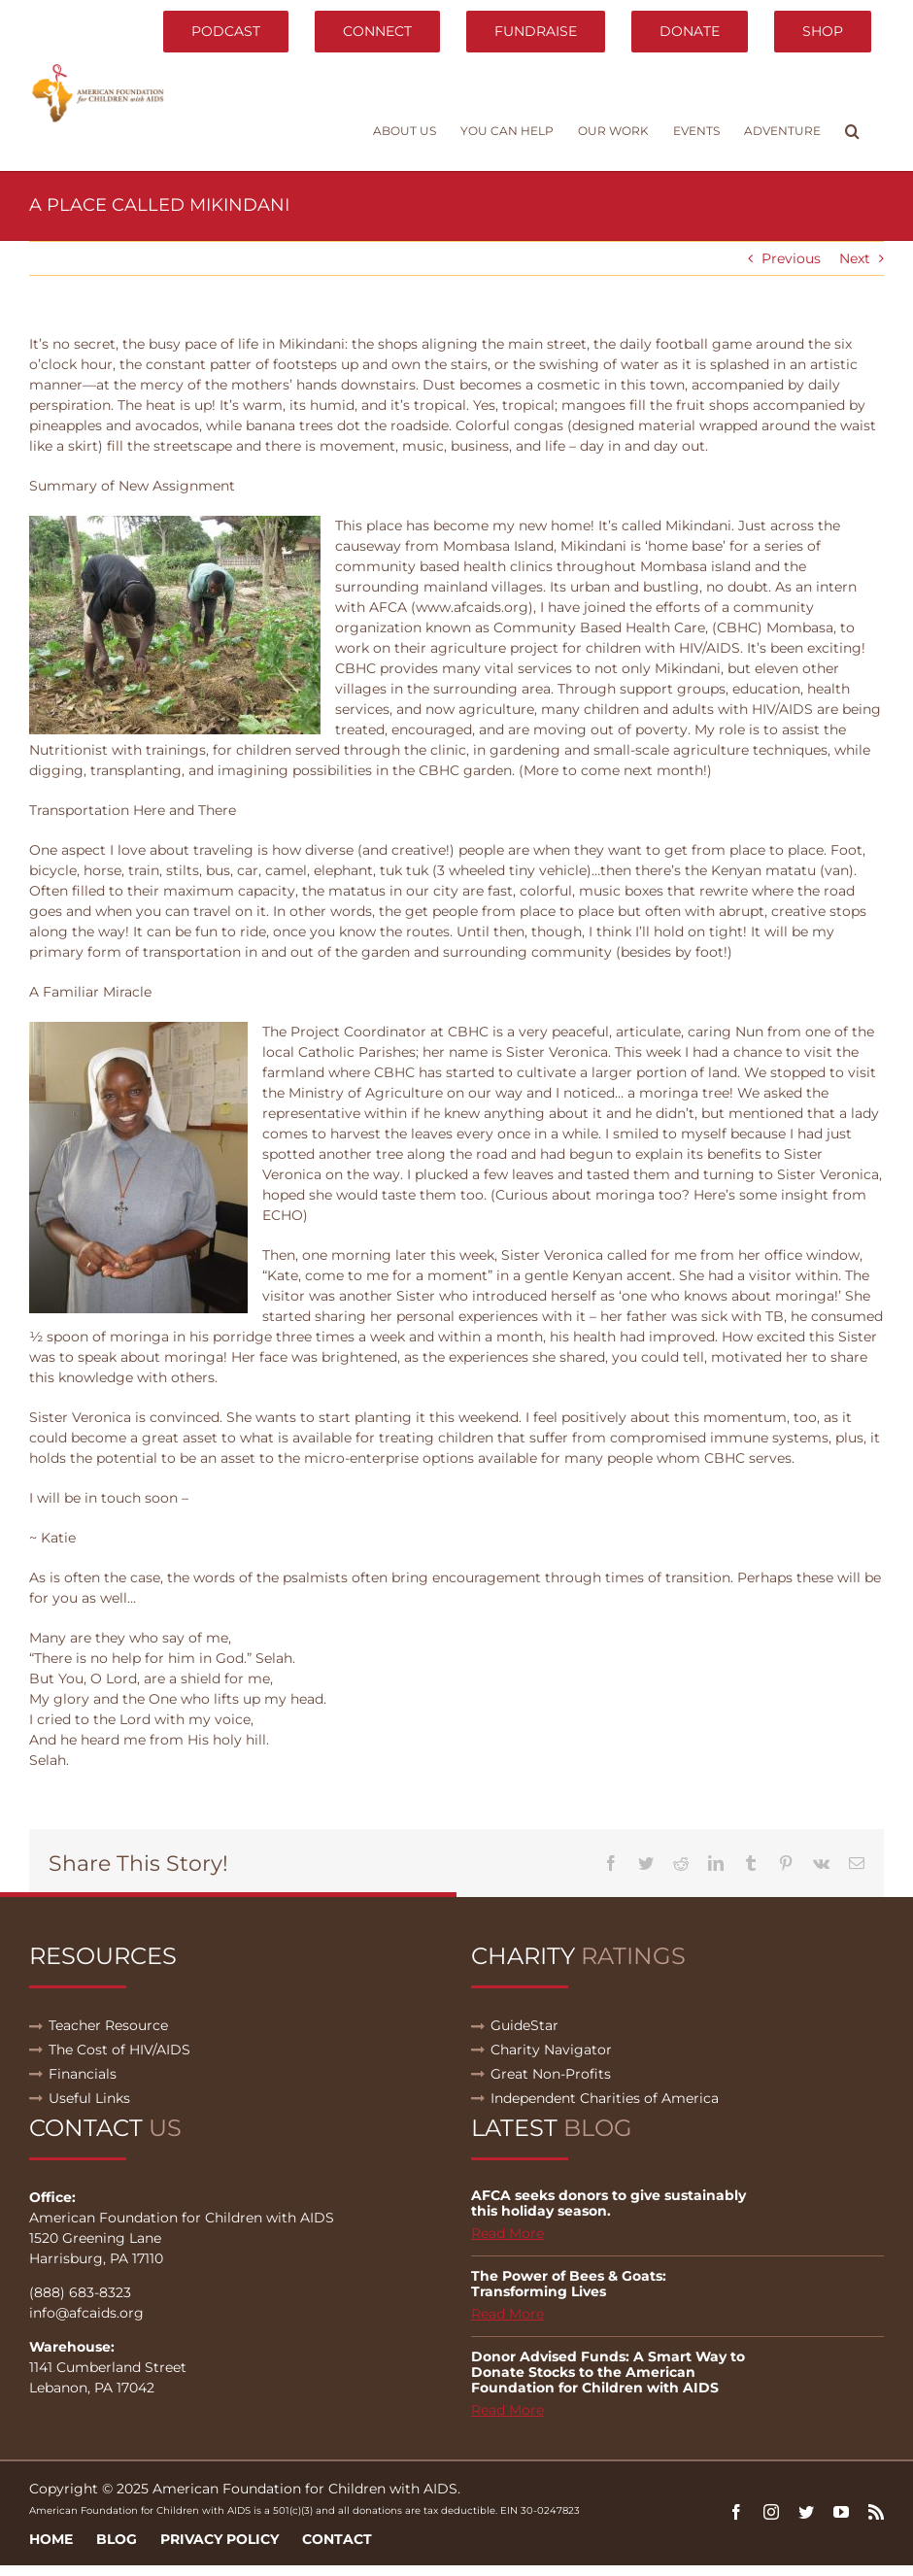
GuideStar (524, 2025)
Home (51, 2539)
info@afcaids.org (86, 2313)
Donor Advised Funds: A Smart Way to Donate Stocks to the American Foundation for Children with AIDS (608, 2372)
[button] (852, 131)
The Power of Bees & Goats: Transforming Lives (568, 2283)
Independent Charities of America (604, 2098)
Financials (83, 2074)
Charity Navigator (551, 2049)
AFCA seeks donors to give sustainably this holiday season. (608, 2203)
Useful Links (89, 2098)
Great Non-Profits (550, 2074)
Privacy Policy (219, 2539)
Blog (116, 2539)
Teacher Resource (108, 2025)
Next (854, 258)
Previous (791, 258)
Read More (507, 2233)
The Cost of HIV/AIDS (119, 2049)
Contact (337, 2539)
